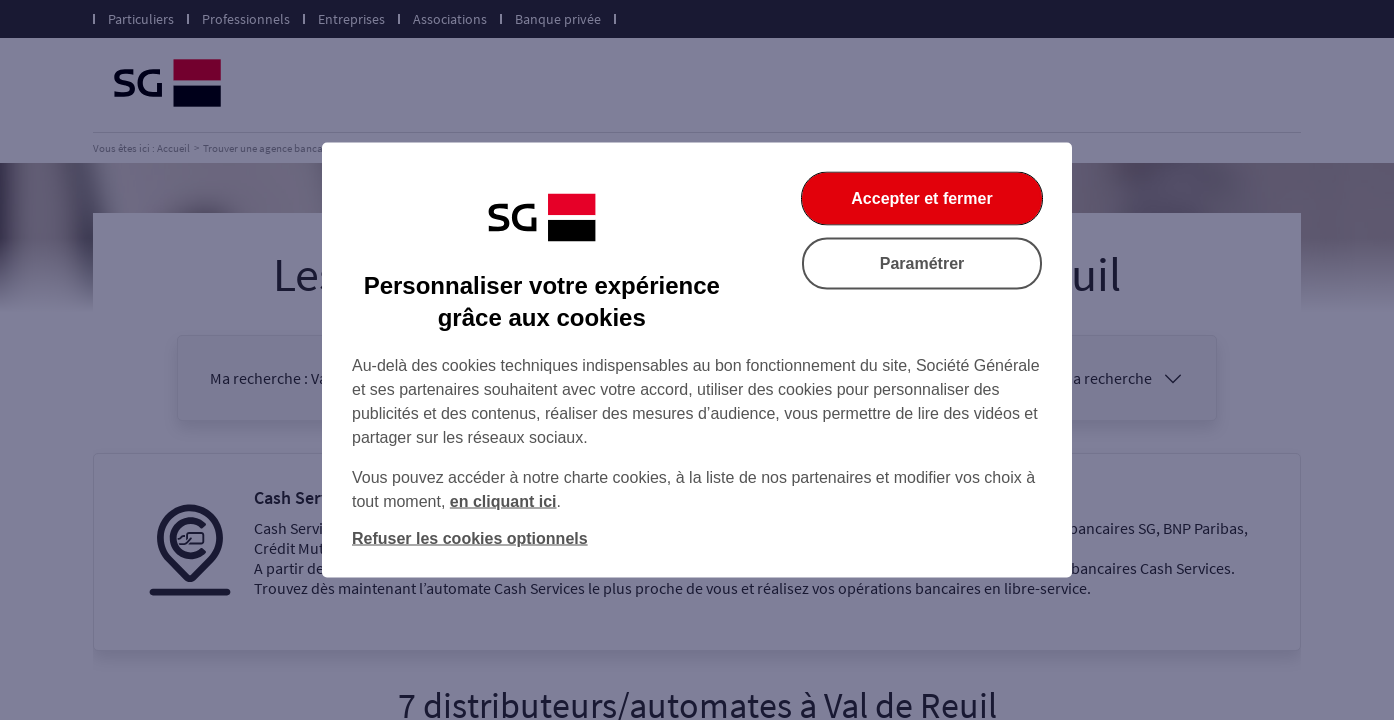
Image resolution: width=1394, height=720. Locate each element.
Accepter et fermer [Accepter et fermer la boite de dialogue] (921, 198)
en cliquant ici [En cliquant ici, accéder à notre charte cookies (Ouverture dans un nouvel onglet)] (503, 501)
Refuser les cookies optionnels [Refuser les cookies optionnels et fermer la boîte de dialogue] (470, 538)
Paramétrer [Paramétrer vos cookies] (922, 263)
